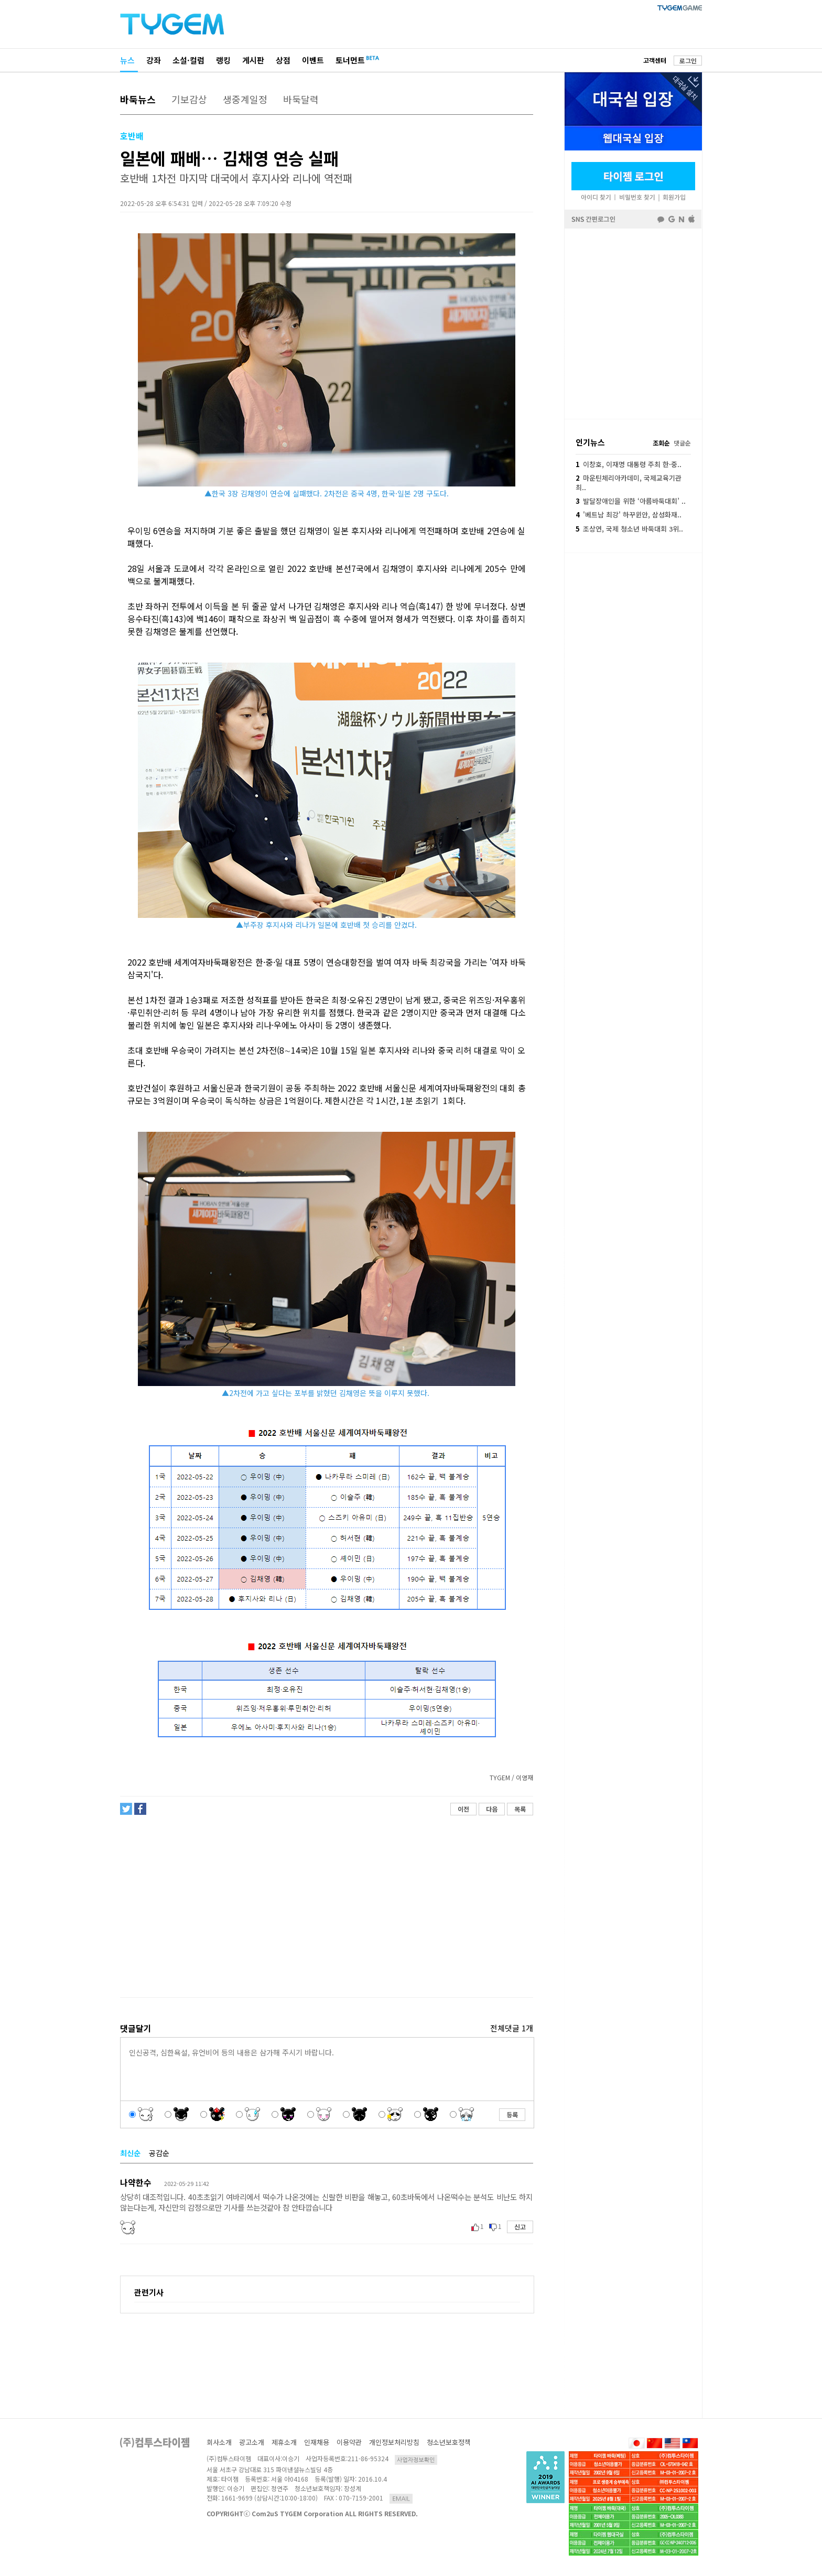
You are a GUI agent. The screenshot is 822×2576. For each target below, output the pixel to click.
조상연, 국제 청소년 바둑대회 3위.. (629, 529)
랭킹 (223, 60)
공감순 (159, 2153)
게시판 (253, 60)
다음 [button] (491, 1808)
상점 (283, 60)
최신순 (130, 2153)
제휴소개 (284, 2442)
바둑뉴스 (138, 99)
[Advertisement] (326, 1906)
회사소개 (219, 2442)
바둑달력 (301, 99)
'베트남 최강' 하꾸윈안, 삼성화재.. (629, 514)
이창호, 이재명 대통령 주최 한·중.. (629, 464)
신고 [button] (520, 2226)
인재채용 (316, 2442)
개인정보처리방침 (394, 2442)
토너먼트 (350, 60)
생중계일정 (245, 99)
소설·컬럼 (188, 60)
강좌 (153, 60)
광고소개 (251, 2442)
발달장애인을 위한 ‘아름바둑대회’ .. (631, 501)
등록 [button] (512, 2114)
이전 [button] (463, 1808)
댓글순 (682, 442)
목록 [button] (520, 1808)
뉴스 (127, 60)
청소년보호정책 (449, 2442)
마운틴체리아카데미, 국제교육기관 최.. (629, 482)
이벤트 (313, 60)
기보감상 (189, 99)
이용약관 (349, 2442)
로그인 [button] (688, 60)
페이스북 (633, 323)
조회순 (661, 442)
